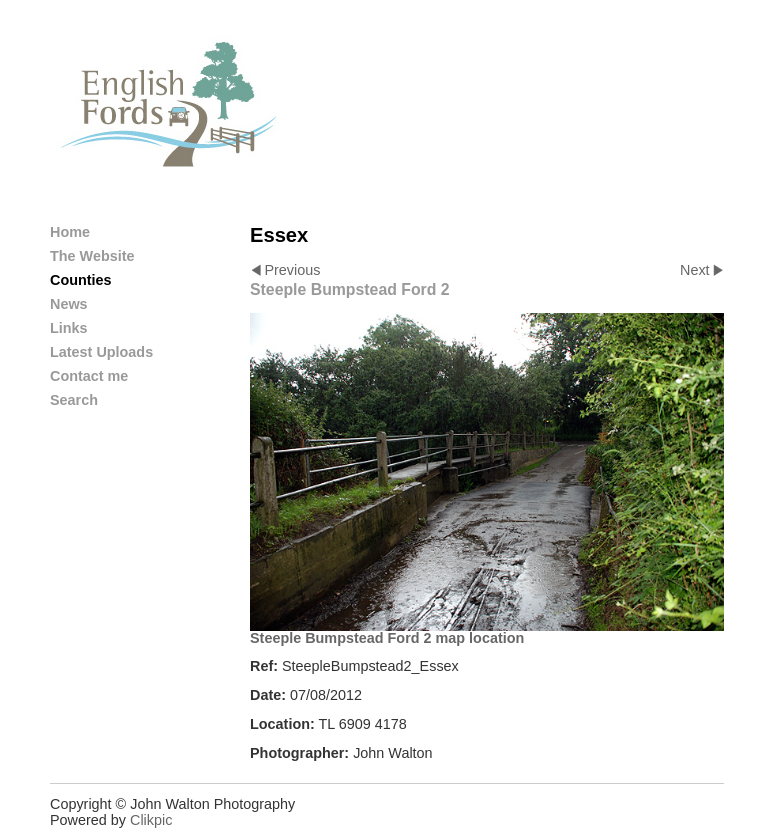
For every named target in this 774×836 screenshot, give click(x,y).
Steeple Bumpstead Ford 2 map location (387, 638)
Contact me (89, 376)
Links (69, 328)
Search (74, 400)
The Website (92, 256)
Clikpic (151, 820)
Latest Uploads (101, 352)
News (69, 304)
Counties (81, 280)
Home (70, 232)
